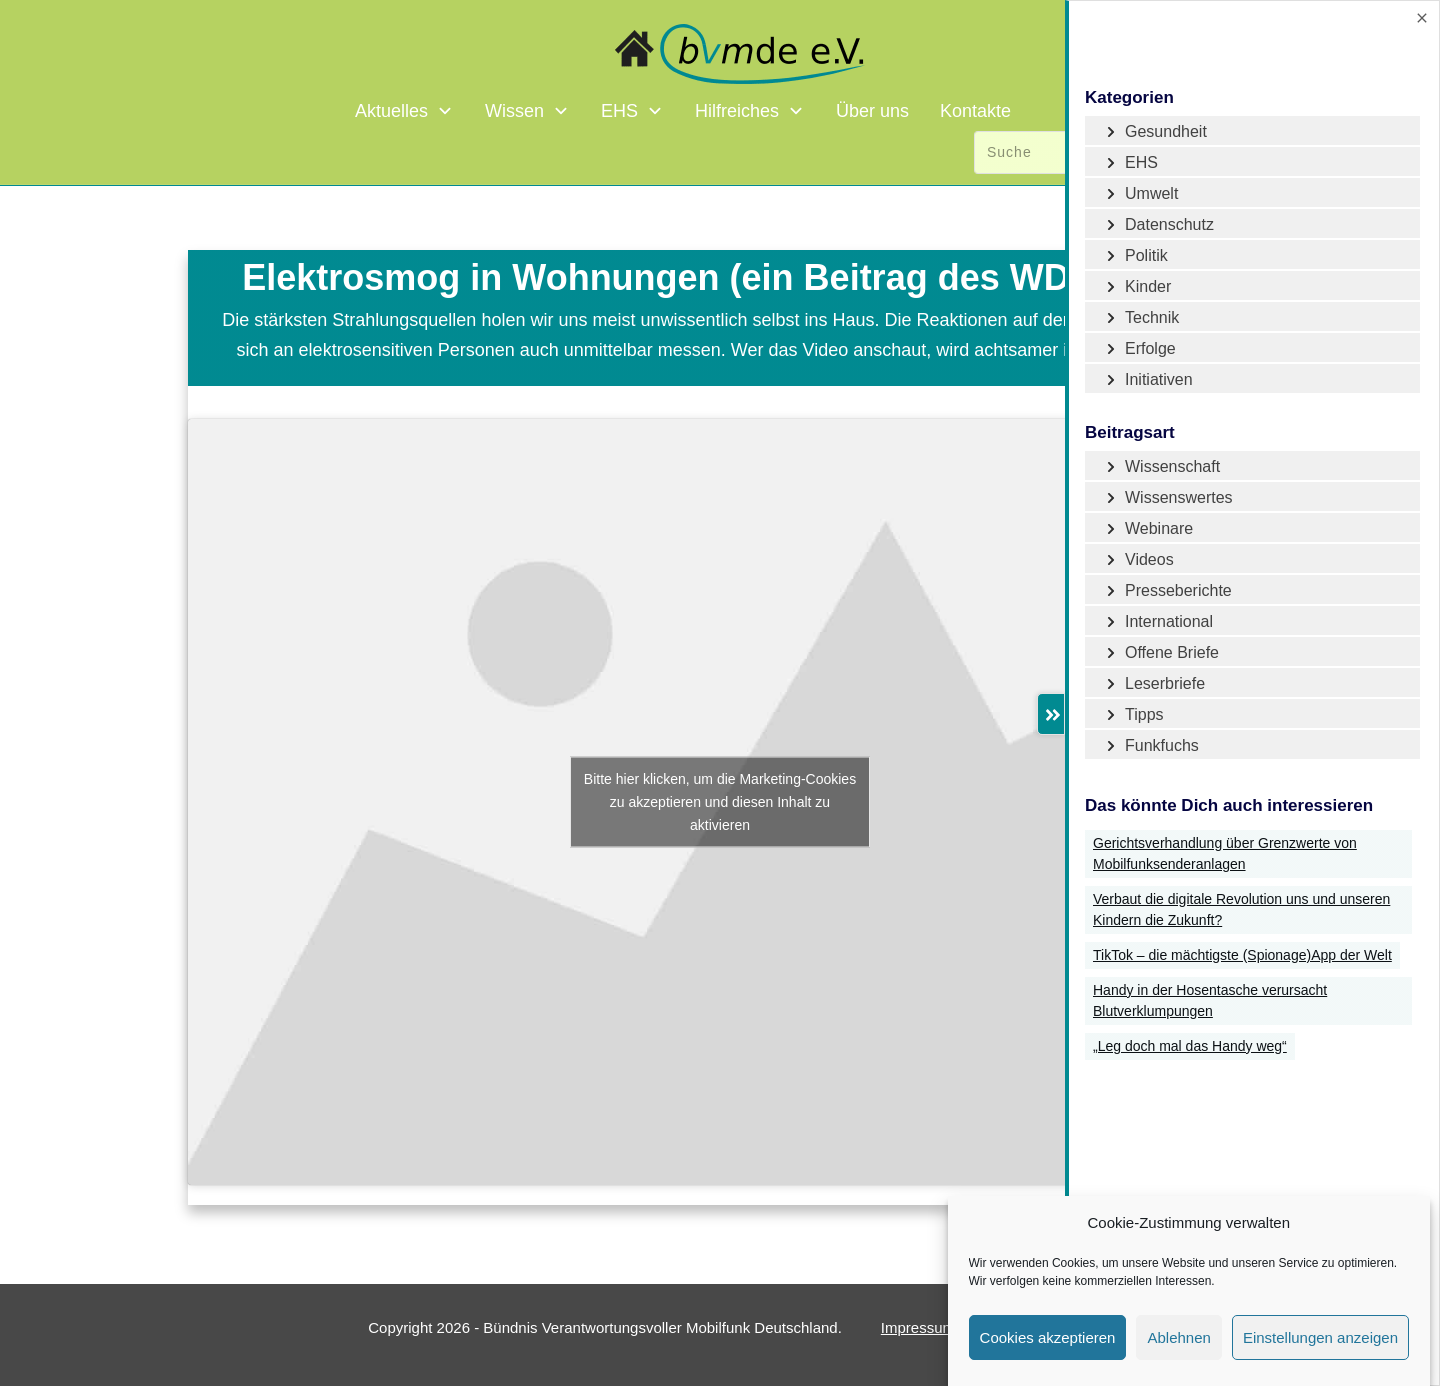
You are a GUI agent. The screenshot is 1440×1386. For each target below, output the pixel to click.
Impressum (918, 1327)
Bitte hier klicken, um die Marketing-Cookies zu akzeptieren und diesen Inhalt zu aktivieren (720, 801)
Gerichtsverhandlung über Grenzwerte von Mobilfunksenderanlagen (1225, 853)
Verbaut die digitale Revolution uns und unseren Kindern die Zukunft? (1241, 909)
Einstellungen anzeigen (1320, 1337)
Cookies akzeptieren (1048, 1337)
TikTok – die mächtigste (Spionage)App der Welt (1242, 955)
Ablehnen (1178, 1337)
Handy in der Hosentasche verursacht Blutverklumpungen (1210, 1000)
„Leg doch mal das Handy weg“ (1190, 1046)
